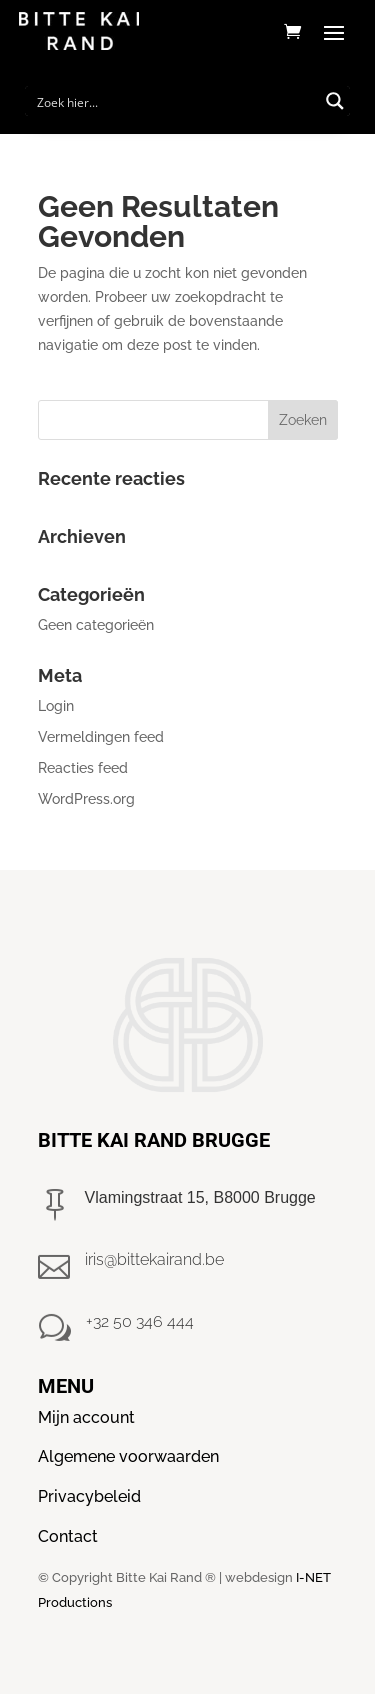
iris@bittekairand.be (154, 1259)
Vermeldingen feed (101, 737)
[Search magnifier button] (335, 101)
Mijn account (86, 1417)
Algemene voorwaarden (128, 1456)
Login (56, 706)
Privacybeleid (89, 1496)
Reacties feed (83, 768)
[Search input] (175, 101)
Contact (68, 1536)
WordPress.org (86, 799)
